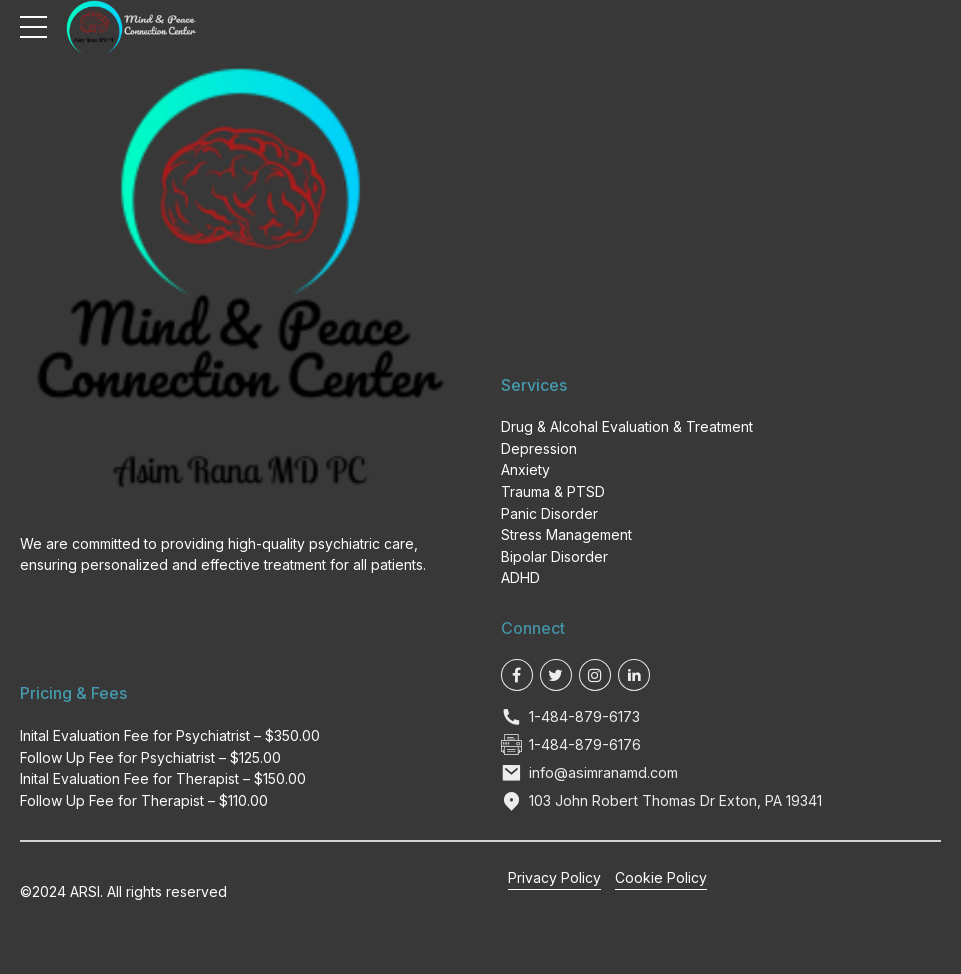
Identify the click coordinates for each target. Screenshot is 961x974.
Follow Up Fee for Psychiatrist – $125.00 (150, 757)
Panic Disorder (549, 513)
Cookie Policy (661, 877)
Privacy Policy (554, 877)
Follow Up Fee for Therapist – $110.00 (144, 800)
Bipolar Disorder (554, 556)
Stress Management (566, 534)
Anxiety (525, 469)
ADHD (520, 577)
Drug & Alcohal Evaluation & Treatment (627, 426)
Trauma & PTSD (553, 491)
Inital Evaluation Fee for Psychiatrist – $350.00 (170, 735)
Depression (539, 448)
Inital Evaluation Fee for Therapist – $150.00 (163, 778)
